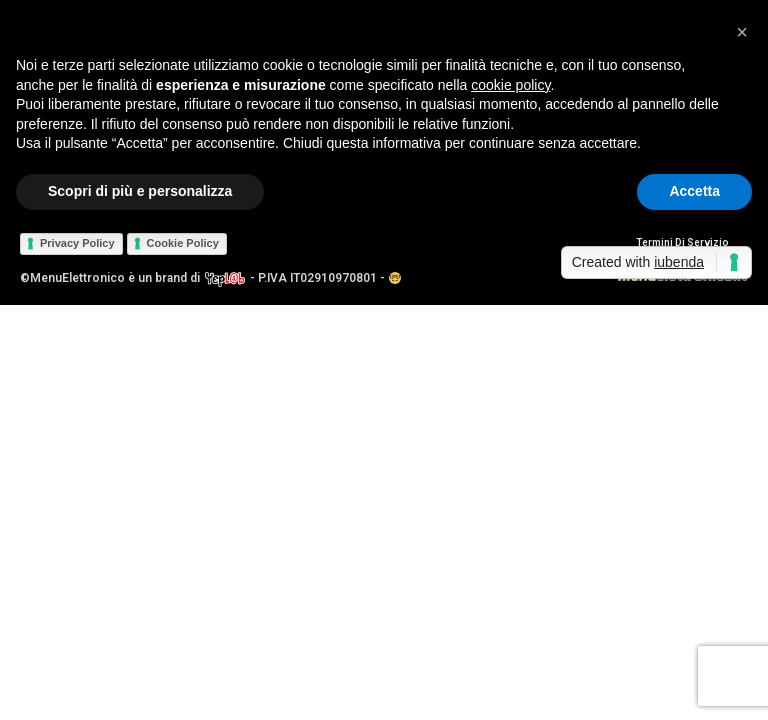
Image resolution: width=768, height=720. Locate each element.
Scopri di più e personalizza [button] (140, 191)
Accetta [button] (694, 191)
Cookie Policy (183, 243)
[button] (742, 32)
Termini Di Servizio (682, 242)
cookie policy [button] (510, 85)
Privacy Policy (77, 243)
